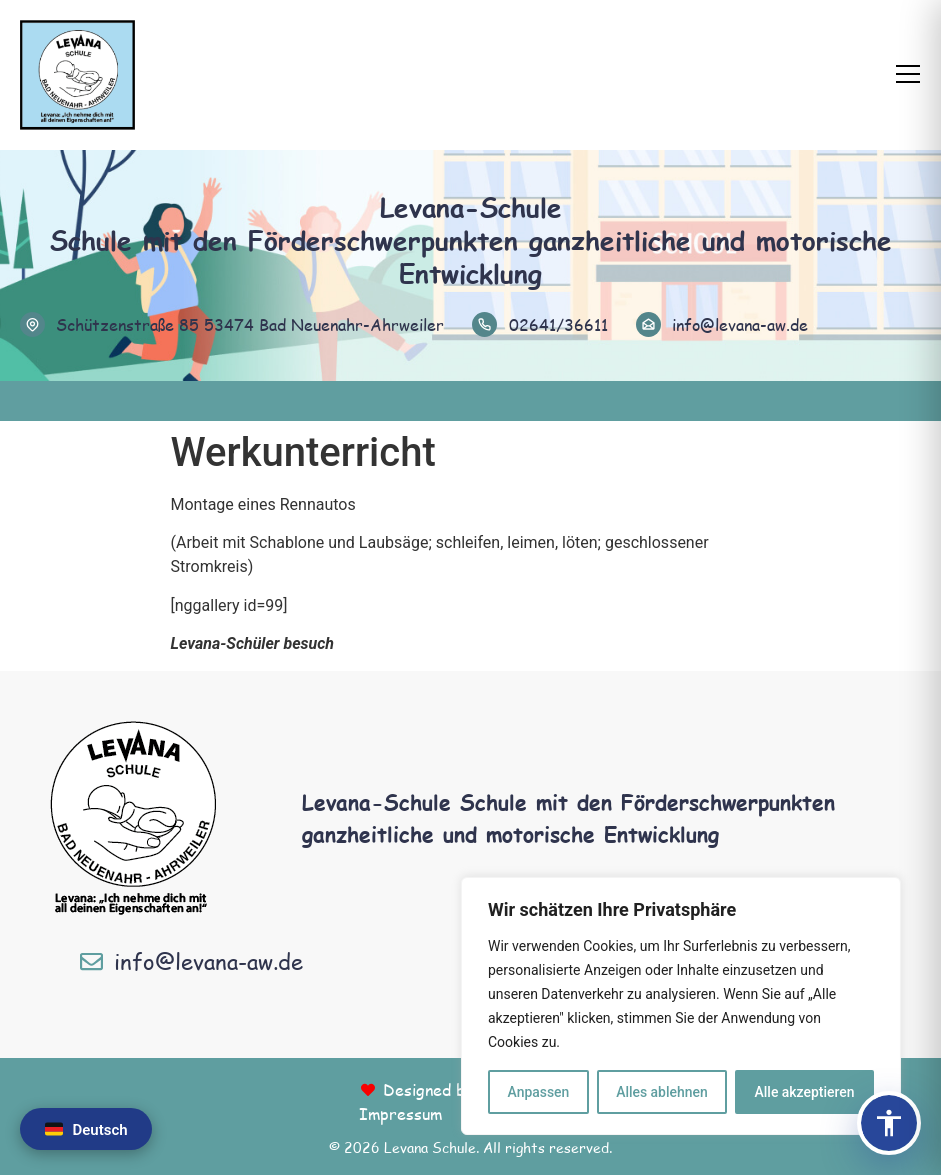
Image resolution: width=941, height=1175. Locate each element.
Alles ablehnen (662, 1092)
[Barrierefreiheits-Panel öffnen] (889, 1123)
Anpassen (538, 1092)
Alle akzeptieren (804, 1092)
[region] (681, 1006)
